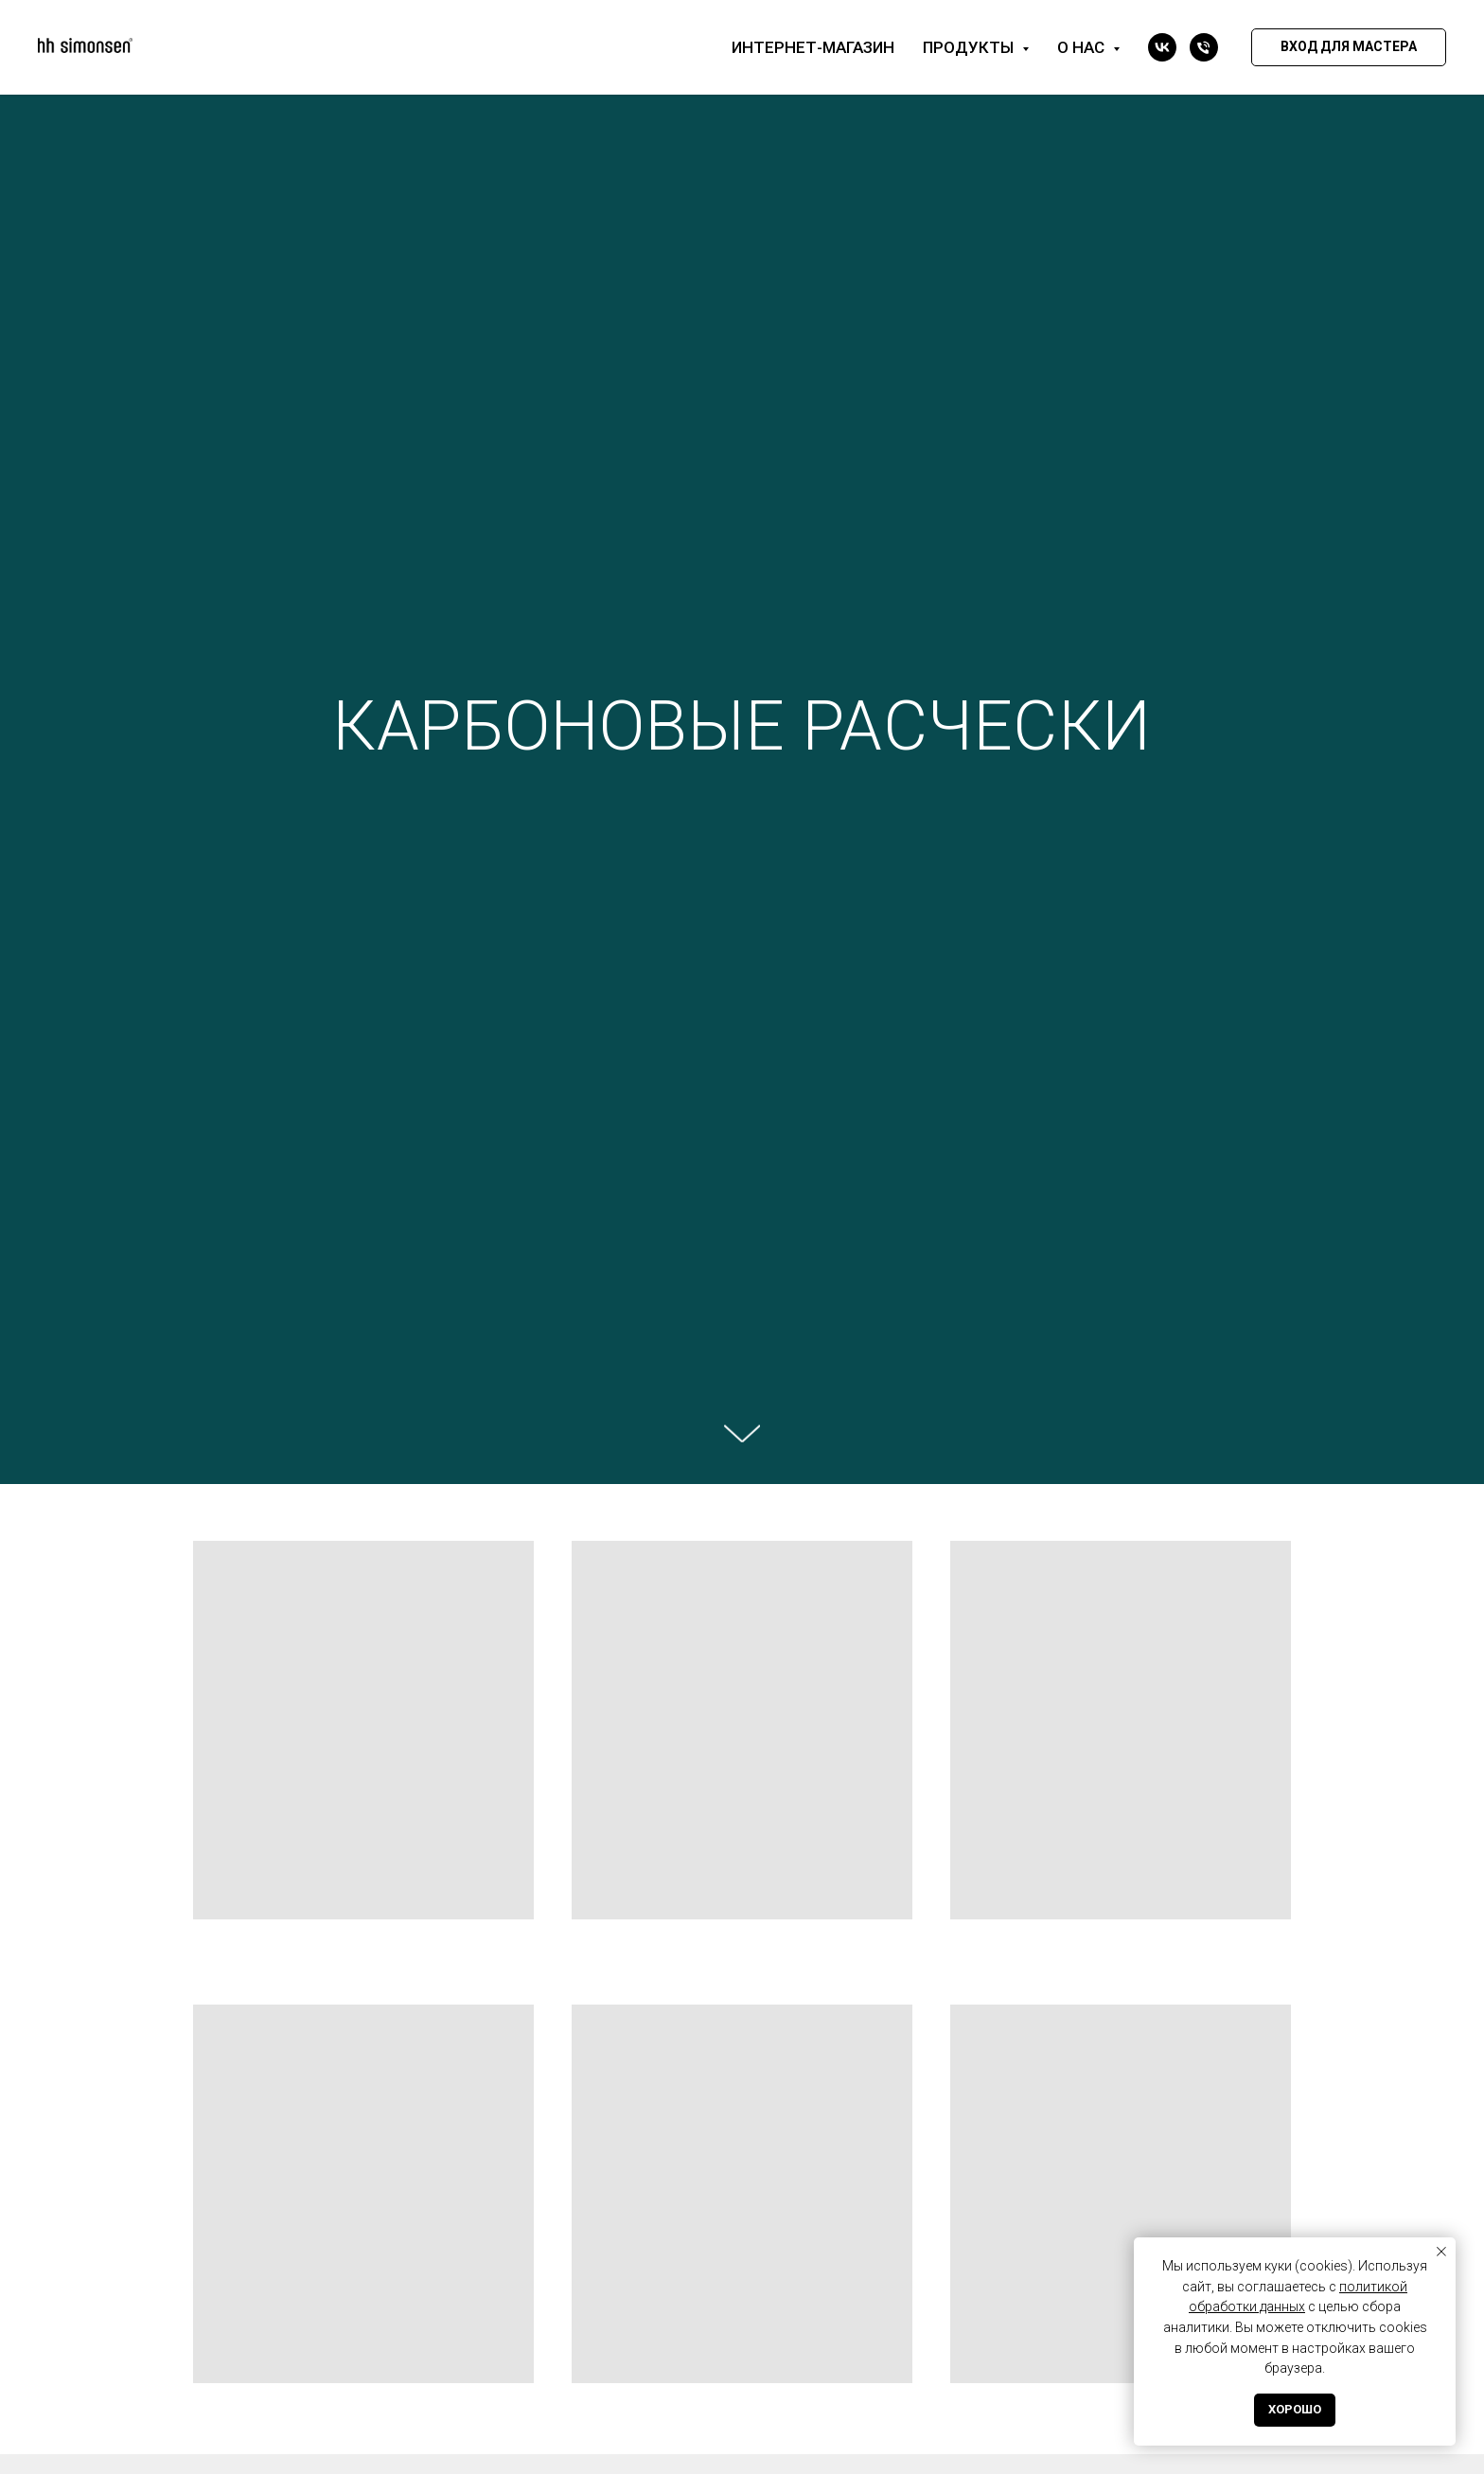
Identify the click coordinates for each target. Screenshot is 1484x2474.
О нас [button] (1082, 47)
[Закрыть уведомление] (1441, 2251)
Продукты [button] (970, 47)
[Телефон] (1204, 47)
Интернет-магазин (813, 47)
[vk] (1162, 47)
